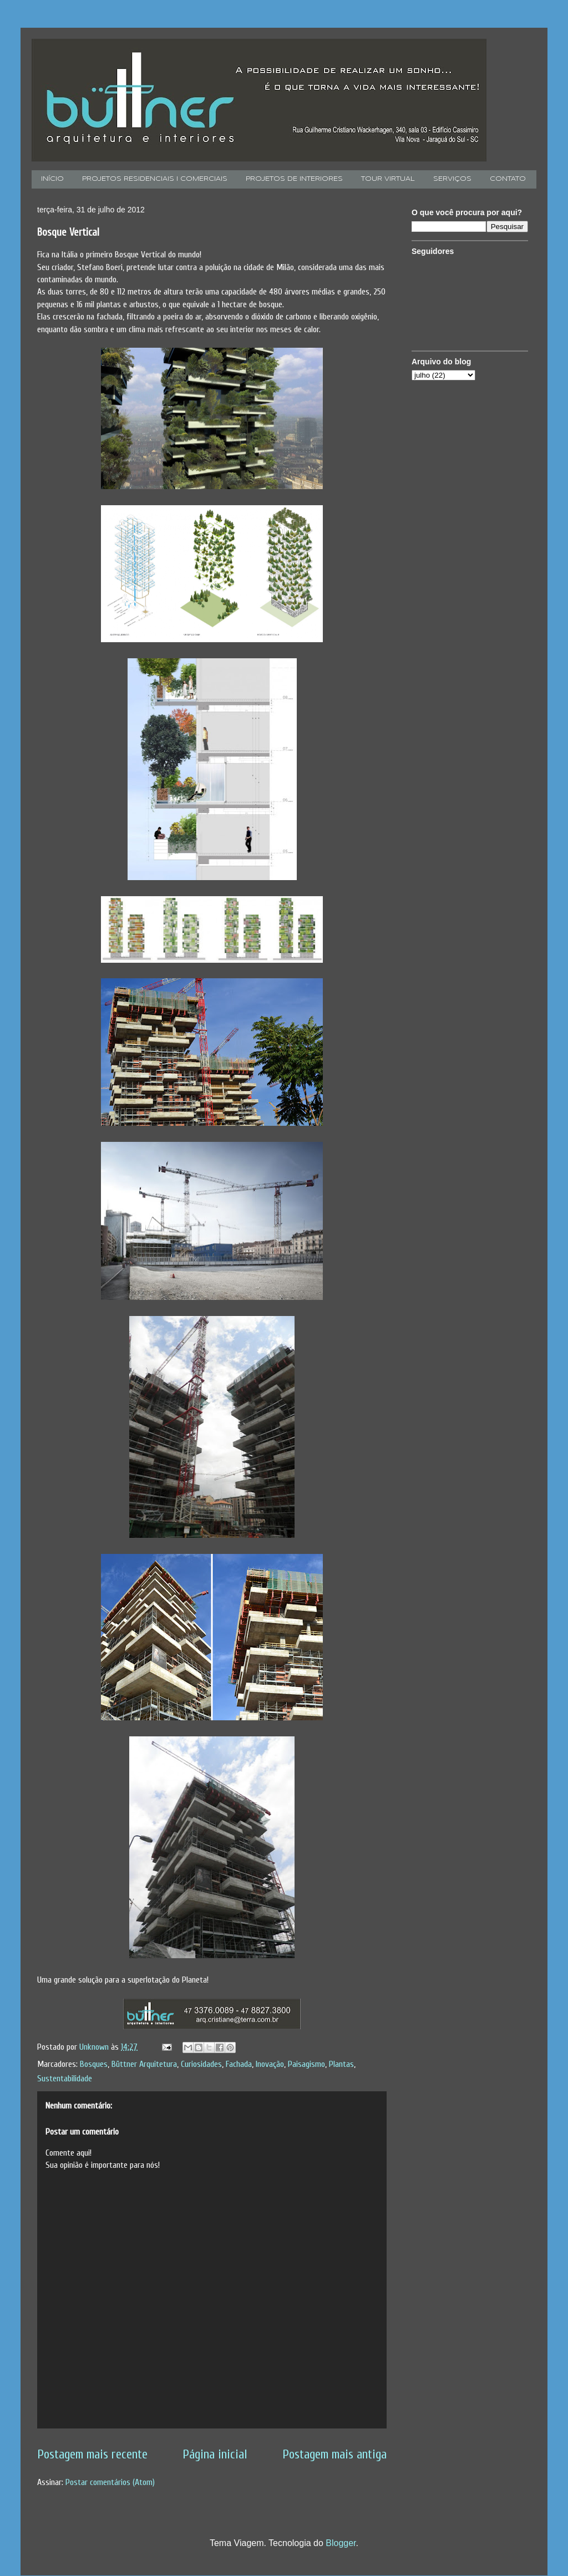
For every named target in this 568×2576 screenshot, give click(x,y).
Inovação (270, 2064)
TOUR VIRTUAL (388, 179)
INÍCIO (52, 179)
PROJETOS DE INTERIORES (294, 179)
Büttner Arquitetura (144, 2064)
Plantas (341, 2064)
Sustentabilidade (64, 2079)
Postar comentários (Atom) (110, 2482)
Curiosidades (201, 2064)
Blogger (341, 2543)
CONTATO (508, 179)
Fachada (239, 2064)
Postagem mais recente (92, 2454)
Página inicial (214, 2454)
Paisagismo (306, 2064)
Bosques (94, 2064)
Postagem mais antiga (334, 2454)
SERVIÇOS (452, 179)
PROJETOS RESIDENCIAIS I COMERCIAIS (154, 179)
